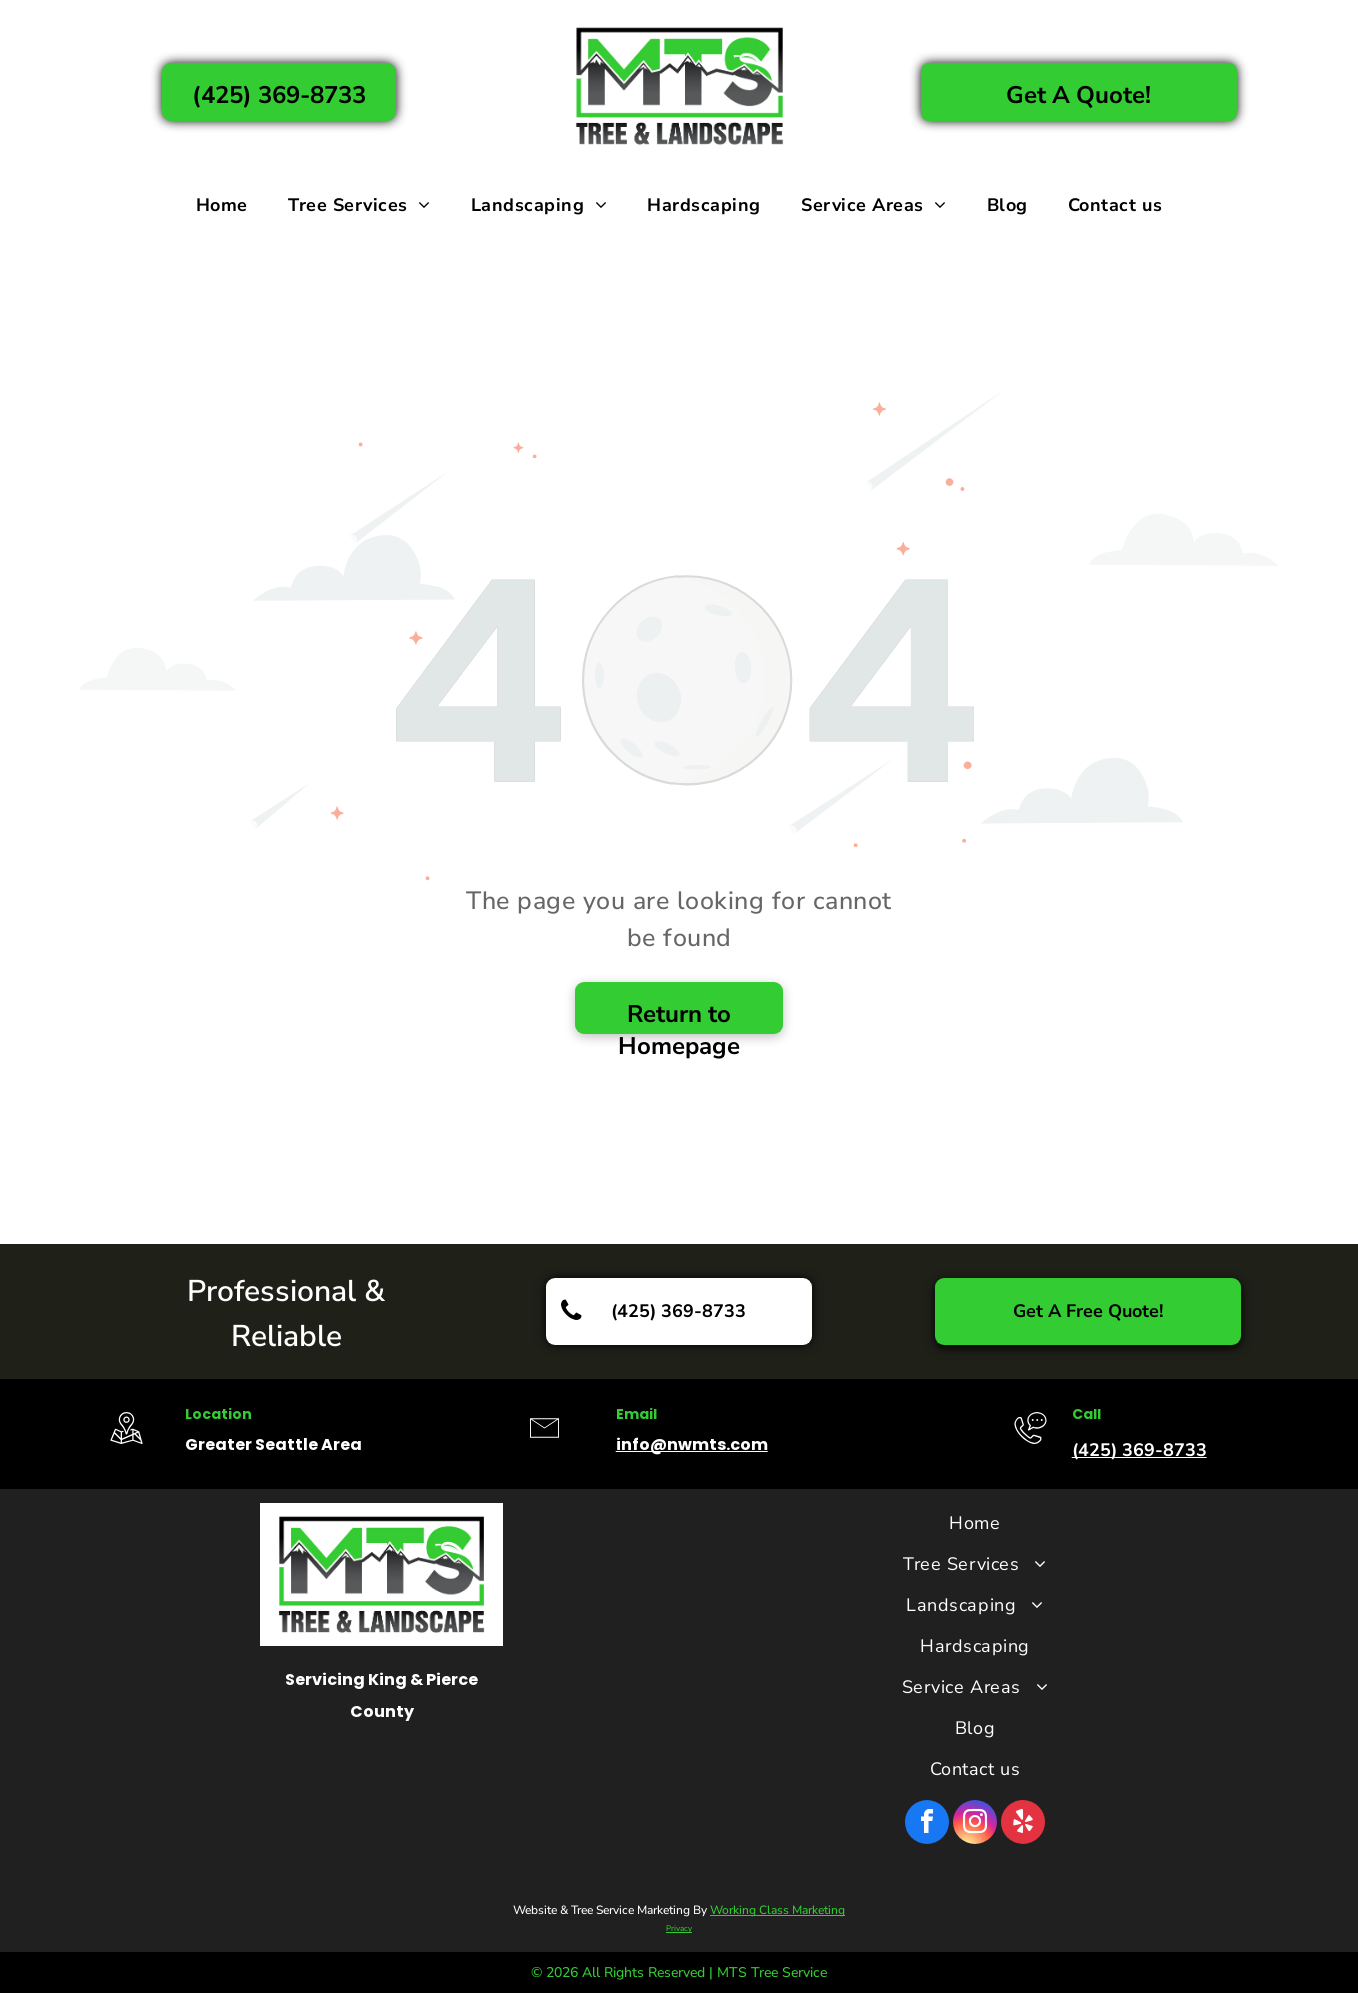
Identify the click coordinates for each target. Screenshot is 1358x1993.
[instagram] (975, 1824)
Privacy (679, 1928)
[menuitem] (222, 205)
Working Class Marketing (777, 1910)
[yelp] (1023, 1824)
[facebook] (927, 1824)
